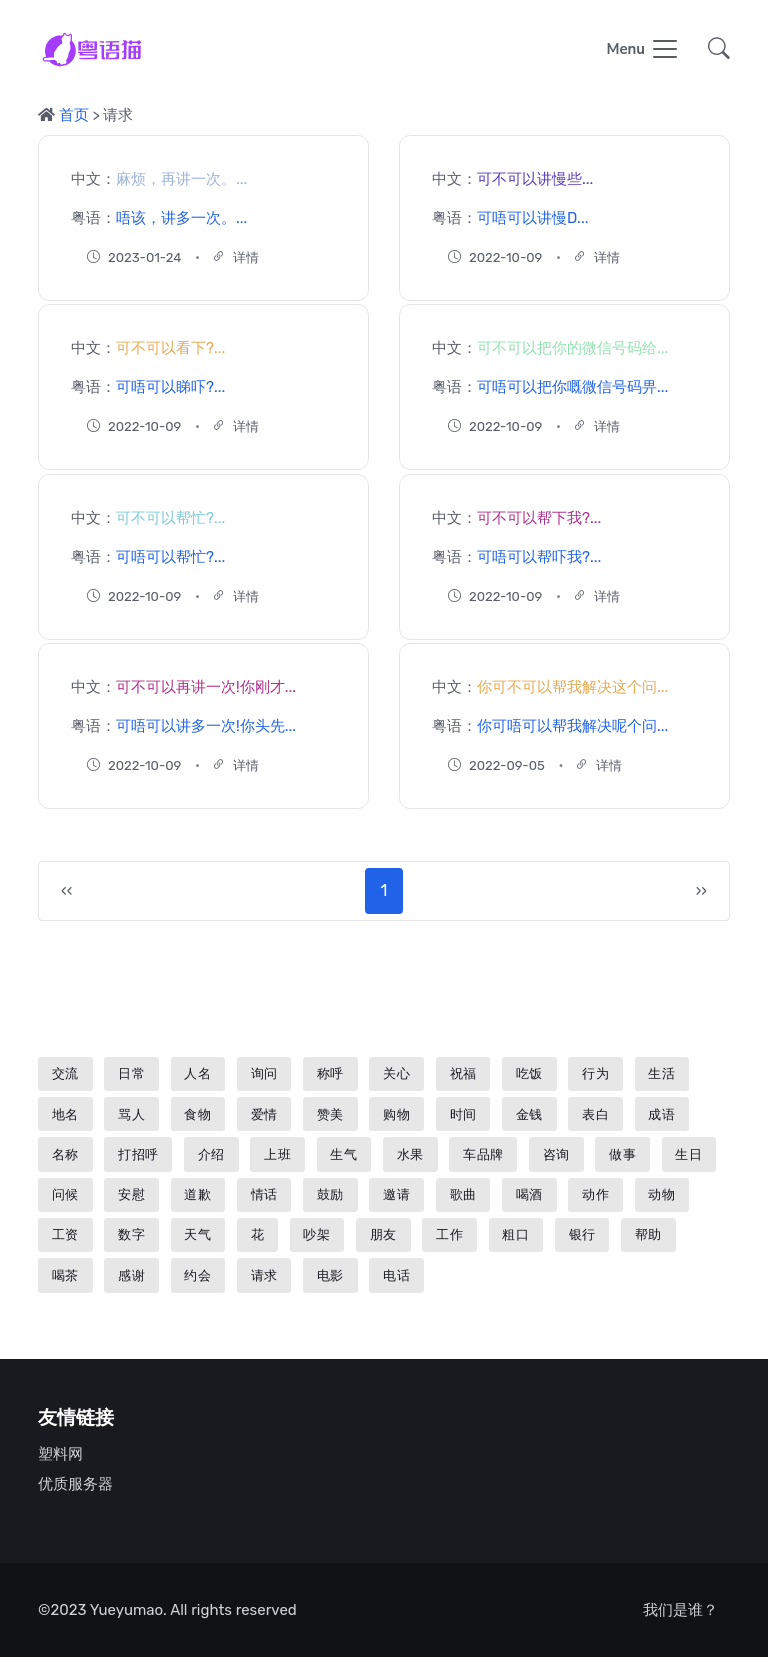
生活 (661, 1073)
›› (701, 890)
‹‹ (66, 890)
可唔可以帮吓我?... (539, 556)
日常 (131, 1073)
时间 (463, 1114)
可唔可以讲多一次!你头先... (206, 726)
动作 (595, 1194)
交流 (65, 1073)
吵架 (316, 1234)
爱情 (264, 1114)
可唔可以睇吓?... (170, 387)
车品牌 (483, 1154)
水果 (410, 1154)
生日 (688, 1154)
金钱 (529, 1114)
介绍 (211, 1154)
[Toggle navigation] (643, 50)
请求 (264, 1275)
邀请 (396, 1194)
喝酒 (529, 1194)
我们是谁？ (680, 1610)
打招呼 (138, 1154)
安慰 (131, 1194)
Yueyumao (126, 1610)
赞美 (330, 1114)
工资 (65, 1234)
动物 (661, 1194)
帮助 (648, 1234)
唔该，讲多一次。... (181, 217)
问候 (65, 1194)
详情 (235, 256)
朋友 (383, 1234)
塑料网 (60, 1454)
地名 (65, 1114)
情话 (264, 1194)
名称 (65, 1154)
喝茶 (65, 1275)
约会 (197, 1275)
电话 (396, 1275)
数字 (131, 1234)
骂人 (131, 1114)
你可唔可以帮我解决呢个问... (572, 726)
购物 (396, 1114)
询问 (264, 1073)
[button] (713, 50)
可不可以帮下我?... (539, 518)
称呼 (330, 1073)
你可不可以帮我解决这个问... (572, 687)
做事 (622, 1154)
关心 (396, 1073)
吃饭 (529, 1073)
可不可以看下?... (170, 348)
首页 (74, 115)
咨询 (556, 1154)
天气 (197, 1234)
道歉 (197, 1194)
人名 (197, 1073)
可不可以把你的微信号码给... (572, 348)
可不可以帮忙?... (170, 518)
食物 (197, 1114)
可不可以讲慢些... (535, 179)
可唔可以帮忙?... (170, 556)
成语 (661, 1114)
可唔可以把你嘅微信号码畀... (572, 387)
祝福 (463, 1073)
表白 (595, 1114)
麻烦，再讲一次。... (181, 179)
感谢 (131, 1275)
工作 (449, 1234)
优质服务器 (75, 1484)
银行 (582, 1234)
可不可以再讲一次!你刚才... (206, 687)
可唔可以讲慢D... (532, 217)
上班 (277, 1154)
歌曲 (463, 1194)
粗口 (515, 1234)
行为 (595, 1073)
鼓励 (330, 1194)
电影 (330, 1275)
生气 (343, 1154)
